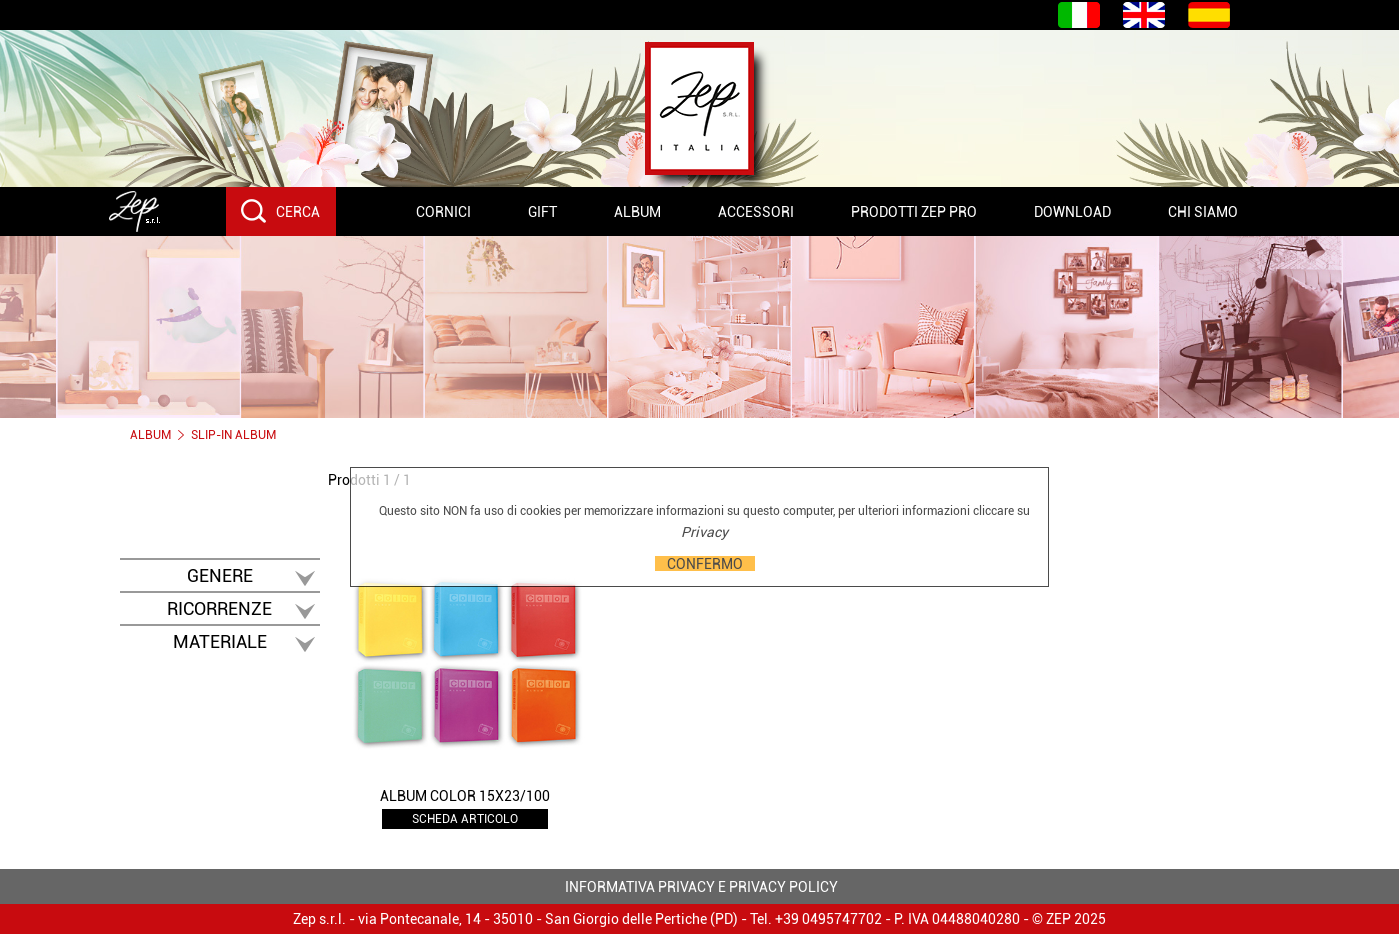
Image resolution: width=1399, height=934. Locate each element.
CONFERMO (705, 563)
